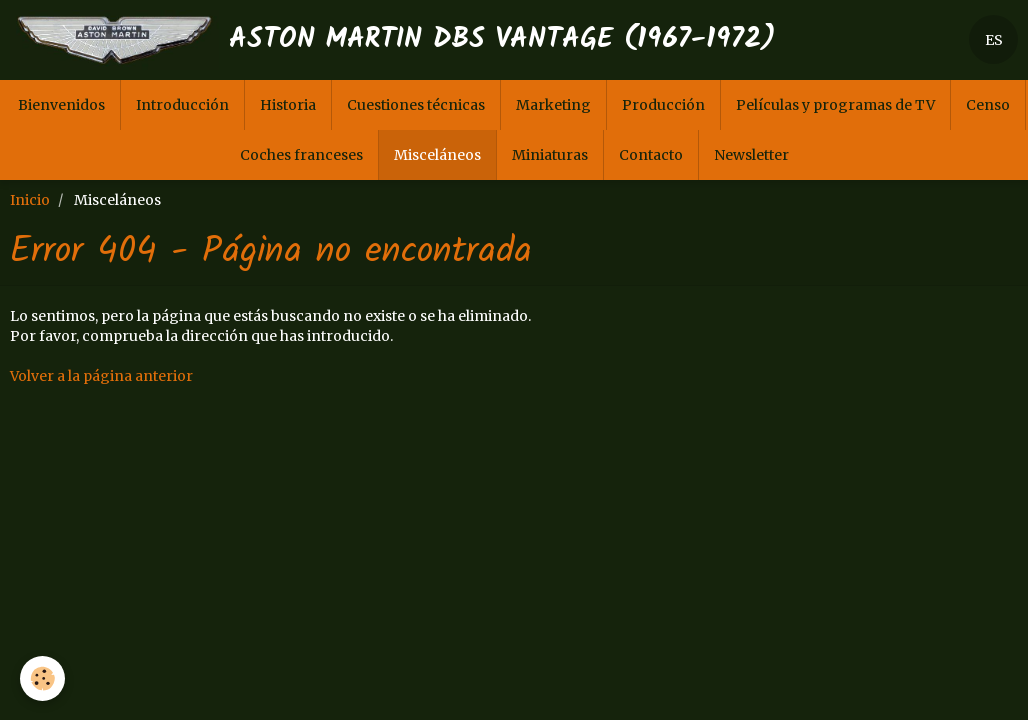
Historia (288, 105)
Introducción (182, 105)
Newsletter (751, 155)
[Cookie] (42, 678)
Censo (988, 105)
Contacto (651, 155)
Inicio (30, 200)
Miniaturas (550, 155)
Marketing (553, 105)
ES (994, 40)
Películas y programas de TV (835, 105)
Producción (663, 105)
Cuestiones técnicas (416, 105)
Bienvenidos (61, 105)
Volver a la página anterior (101, 376)
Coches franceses (301, 155)
